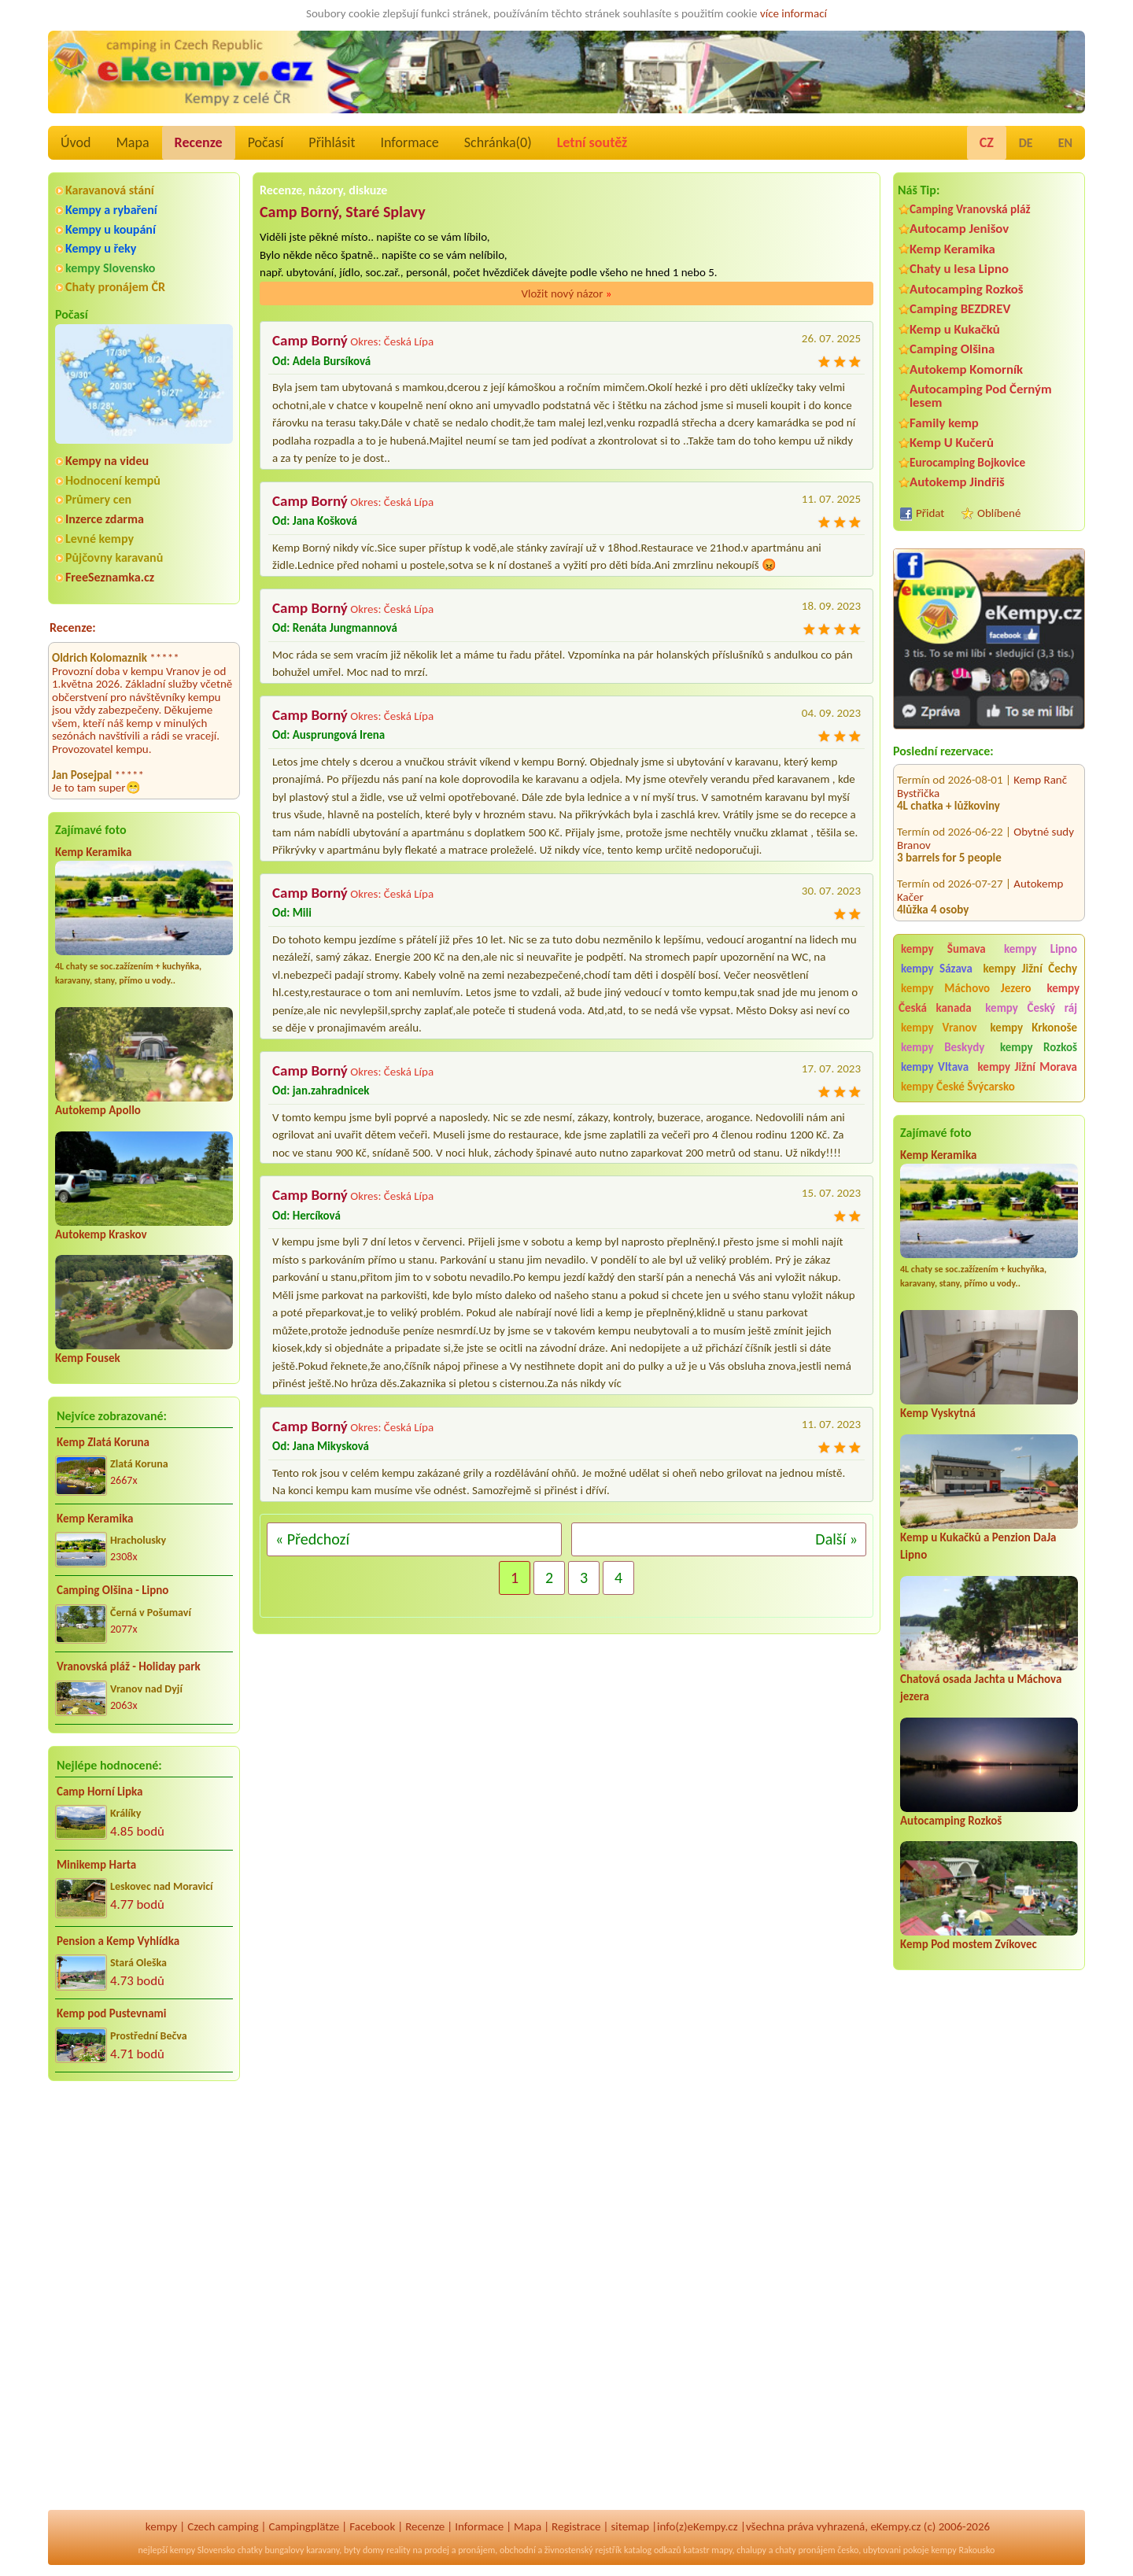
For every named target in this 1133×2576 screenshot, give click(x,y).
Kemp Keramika (93, 852)
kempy (161, 2526)
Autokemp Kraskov (101, 1234)
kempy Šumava (943, 949)
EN (1065, 142)
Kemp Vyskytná (938, 1413)
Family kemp (944, 423)
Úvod (75, 142)
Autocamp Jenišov (959, 228)
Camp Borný (310, 340)
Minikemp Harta (96, 1865)
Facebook (372, 2526)
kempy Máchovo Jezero (966, 988)
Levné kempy (99, 538)
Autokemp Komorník (966, 369)
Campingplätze (303, 2526)
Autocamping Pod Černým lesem (981, 396)
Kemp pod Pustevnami (111, 2013)
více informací (793, 13)
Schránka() (498, 142)
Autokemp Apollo (98, 1110)
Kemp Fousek (87, 1358)
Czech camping (222, 2526)
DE (1026, 142)
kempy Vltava (935, 1067)
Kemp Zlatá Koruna (103, 1442)
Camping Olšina (952, 349)
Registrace (576, 2526)
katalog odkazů (652, 2550)
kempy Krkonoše (1034, 1027)
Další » (836, 1539)
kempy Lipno (1040, 949)
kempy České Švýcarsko (958, 1086)
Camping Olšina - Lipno (112, 1590)
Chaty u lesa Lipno (959, 268)
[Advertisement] (989, 2259)
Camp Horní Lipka (99, 1791)
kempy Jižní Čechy (1030, 968)
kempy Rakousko (963, 2550)
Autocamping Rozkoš (967, 289)
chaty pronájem (805, 2550)
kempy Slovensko (110, 267)
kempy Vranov (939, 1027)
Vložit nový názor (566, 293)
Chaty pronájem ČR (115, 286)
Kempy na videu (107, 460)
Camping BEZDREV (960, 309)
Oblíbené (998, 513)
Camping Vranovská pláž (970, 208)
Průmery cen (98, 499)
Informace (409, 142)
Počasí (266, 142)
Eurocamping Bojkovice (967, 462)
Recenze (199, 142)
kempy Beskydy (942, 1047)
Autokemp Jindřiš (957, 482)
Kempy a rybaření (111, 209)
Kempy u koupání (110, 229)
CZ (987, 142)
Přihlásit (331, 142)
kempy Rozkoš (1038, 1047)
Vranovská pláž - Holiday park (129, 1666)
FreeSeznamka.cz (109, 577)
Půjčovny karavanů (114, 557)
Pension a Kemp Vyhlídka (118, 1941)
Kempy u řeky (100, 248)
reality (398, 2550)
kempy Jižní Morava (1027, 1067)
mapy (721, 2550)
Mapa (132, 142)
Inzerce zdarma (104, 518)
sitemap (630, 2526)
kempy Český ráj (1031, 1008)
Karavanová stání (109, 190)
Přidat (930, 513)
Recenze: (73, 627)
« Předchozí (312, 1539)
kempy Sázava (936, 968)
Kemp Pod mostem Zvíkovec (968, 1944)
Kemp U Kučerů (952, 442)
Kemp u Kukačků (955, 329)
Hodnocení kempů (113, 480)
